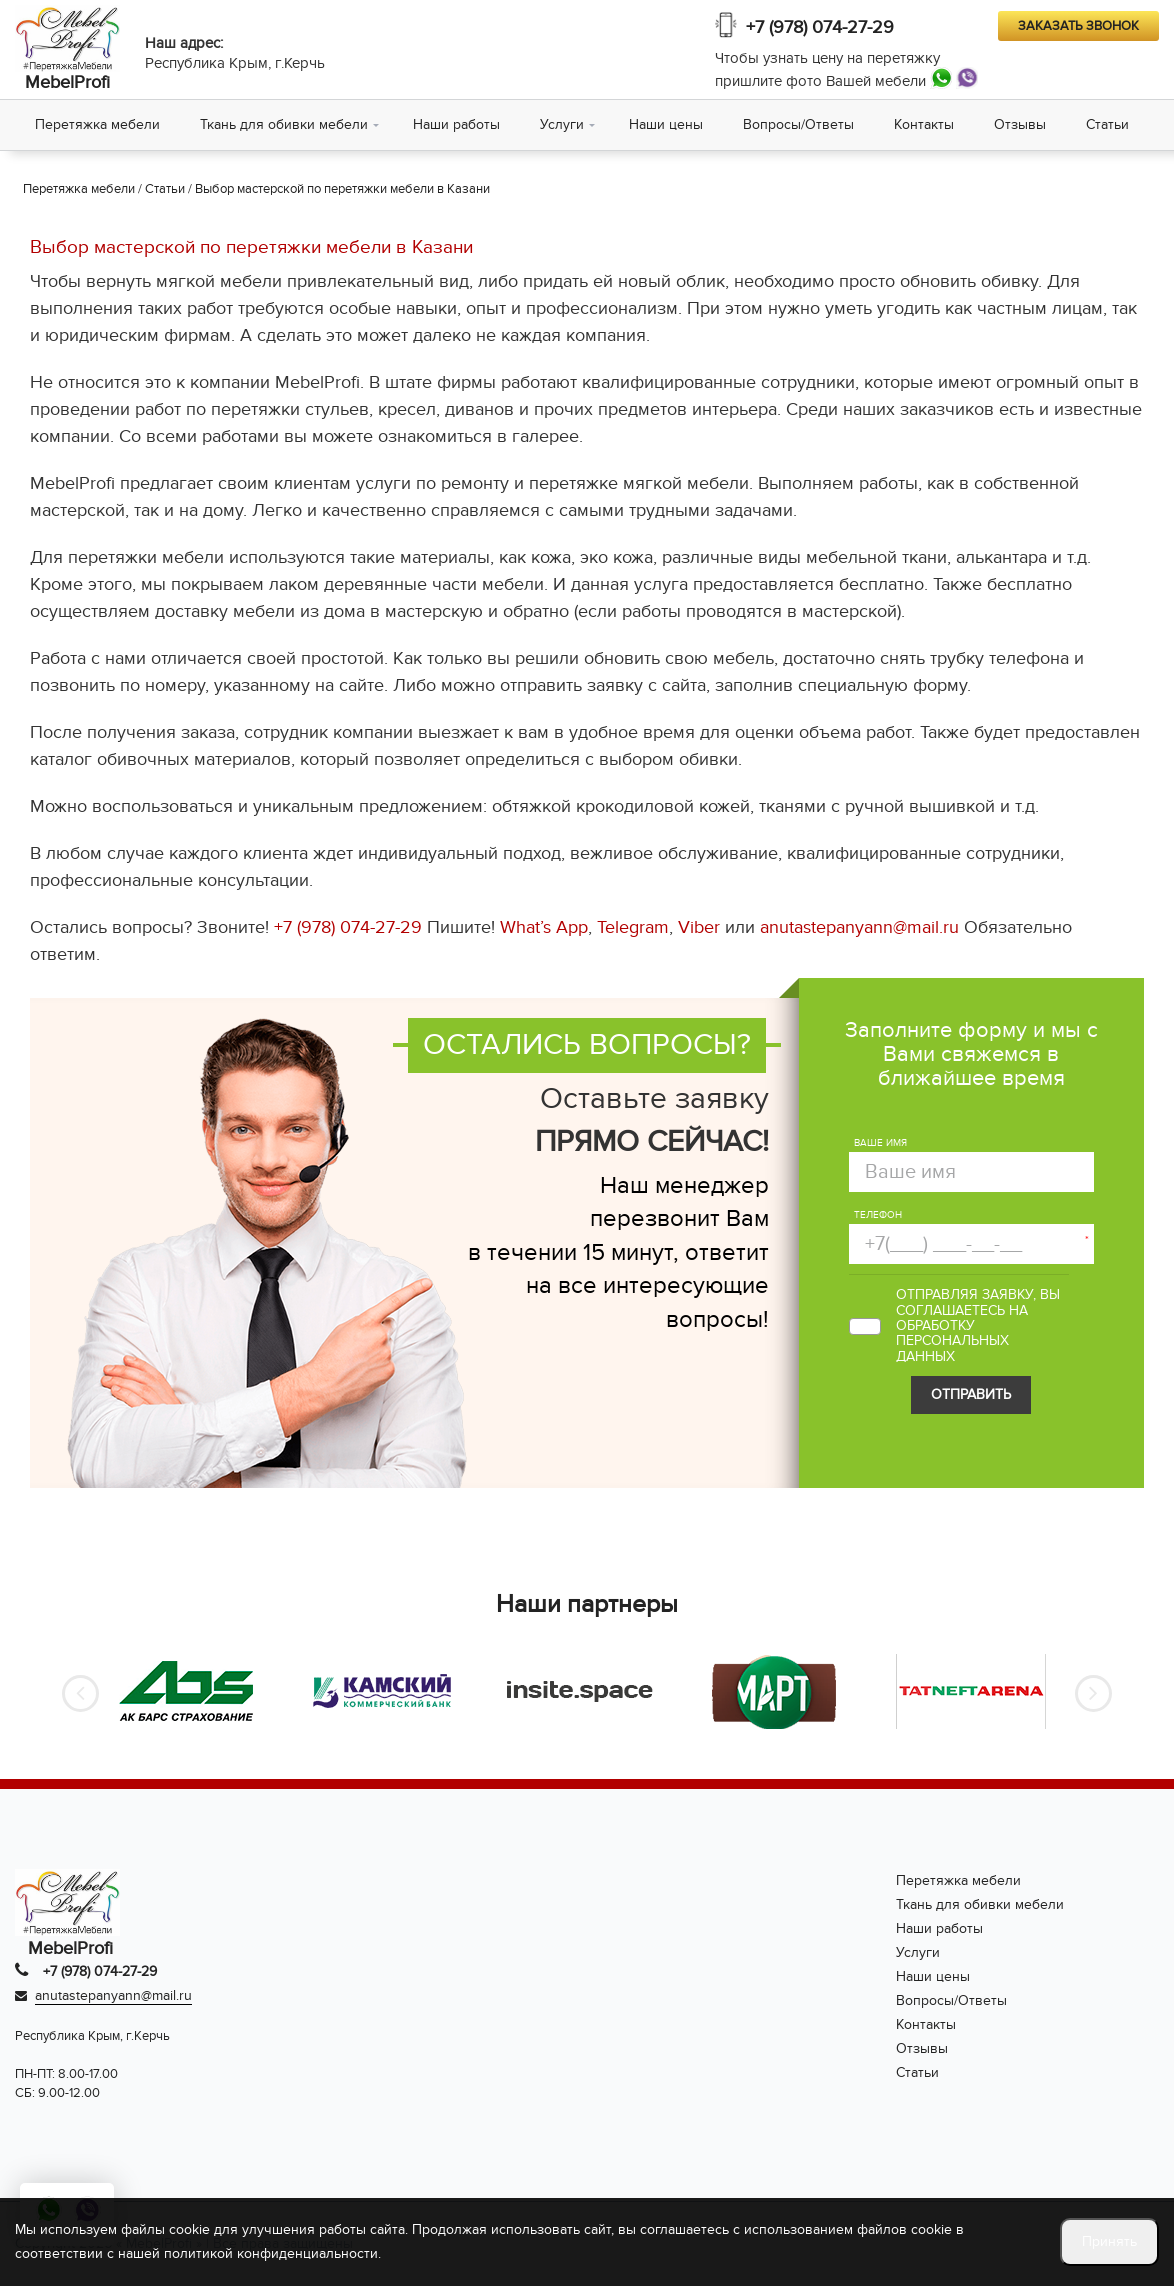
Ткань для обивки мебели (284, 124)
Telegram (633, 927)
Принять (1109, 2241)
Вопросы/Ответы (798, 124)
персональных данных (952, 1348)
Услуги (562, 124)
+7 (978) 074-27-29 (820, 27)
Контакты (924, 124)
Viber (699, 927)
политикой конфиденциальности (271, 2253)
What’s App (544, 927)
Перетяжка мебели (97, 124)
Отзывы (1020, 124)
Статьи (1107, 124)
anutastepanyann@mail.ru (859, 927)
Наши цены (666, 124)
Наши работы (456, 124)
